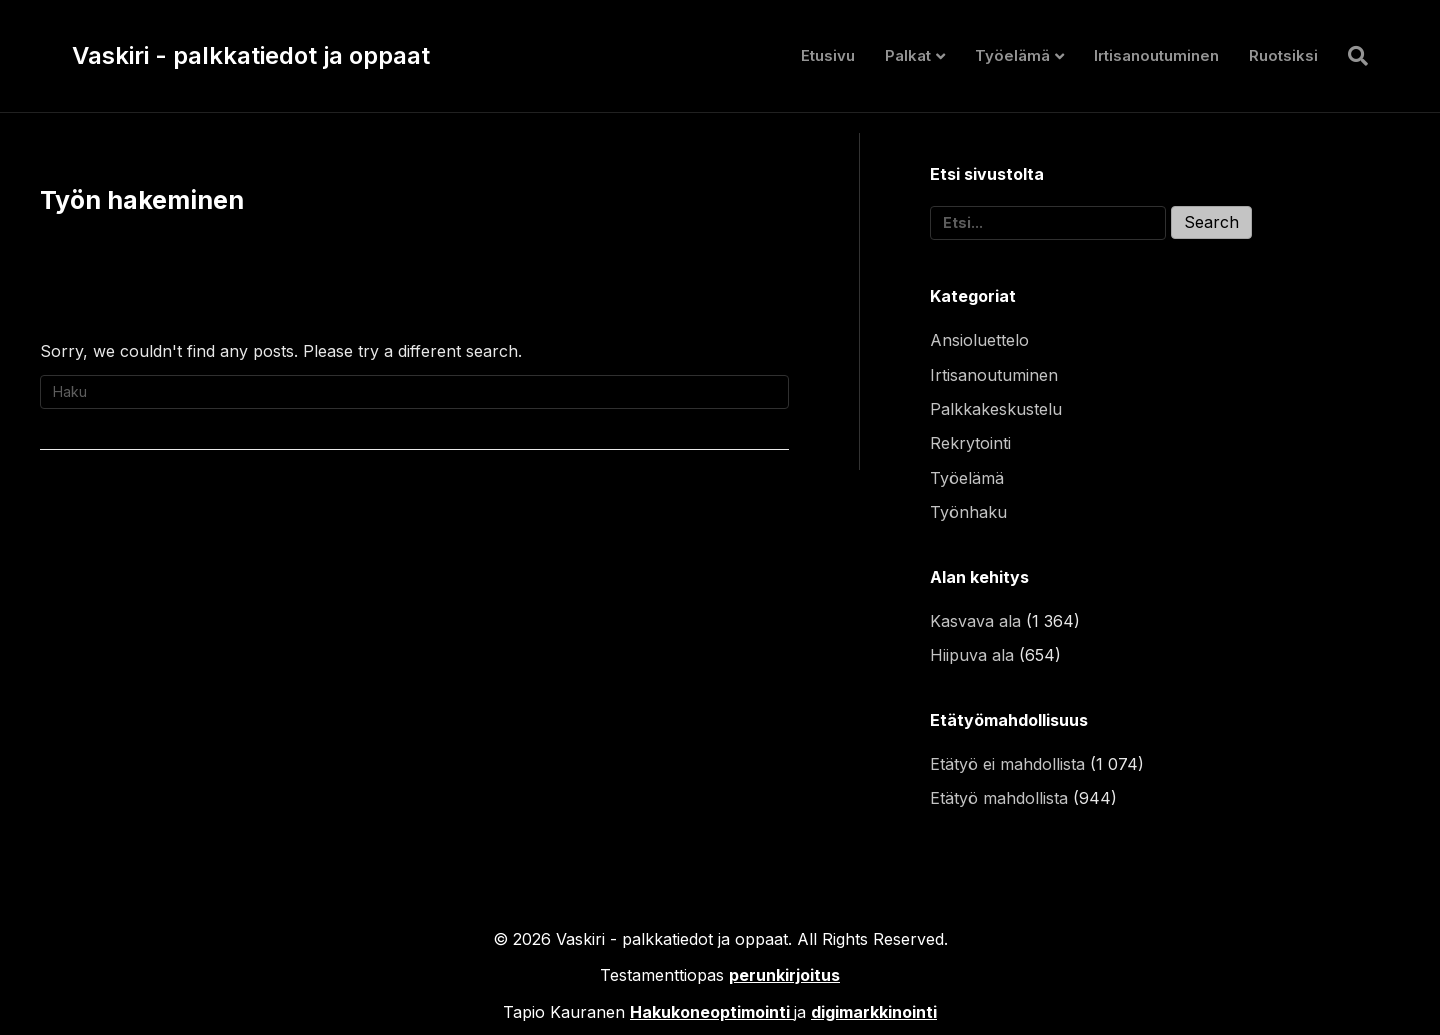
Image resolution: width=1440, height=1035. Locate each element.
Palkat (908, 55)
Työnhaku (968, 512)
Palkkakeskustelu (996, 409)
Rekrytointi (970, 443)
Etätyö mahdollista (999, 798)
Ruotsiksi (1283, 55)
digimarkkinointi (874, 1012)
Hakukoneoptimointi (710, 1012)
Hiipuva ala (972, 655)
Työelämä (1012, 55)
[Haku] (1350, 56)
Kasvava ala (975, 621)
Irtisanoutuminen (1156, 55)
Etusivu (828, 55)
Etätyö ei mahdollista (1007, 764)
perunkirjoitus (784, 975)
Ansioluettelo (979, 340)
